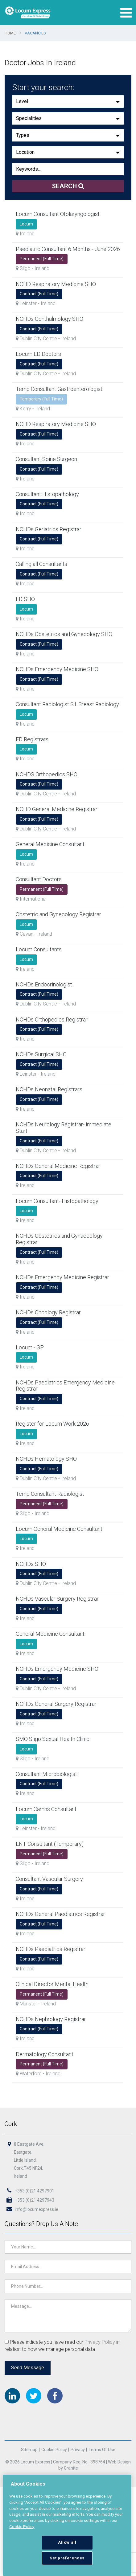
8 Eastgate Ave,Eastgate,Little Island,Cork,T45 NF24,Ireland (29, 2161)
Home (10, 33)
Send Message (27, 2367)
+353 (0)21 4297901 (29, 2191)
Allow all (67, 2542)
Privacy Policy (99, 2342)
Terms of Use (101, 2449)
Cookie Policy (54, 2449)
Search (68, 186)
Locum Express (28, 12)
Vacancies (35, 33)
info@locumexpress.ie (31, 2210)
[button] (68, 101)
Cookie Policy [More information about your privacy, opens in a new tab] (21, 2526)
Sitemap (29, 2449)
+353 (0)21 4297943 (29, 2201)
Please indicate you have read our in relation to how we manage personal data (62, 2345)
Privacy (77, 2449)
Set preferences (67, 2558)
